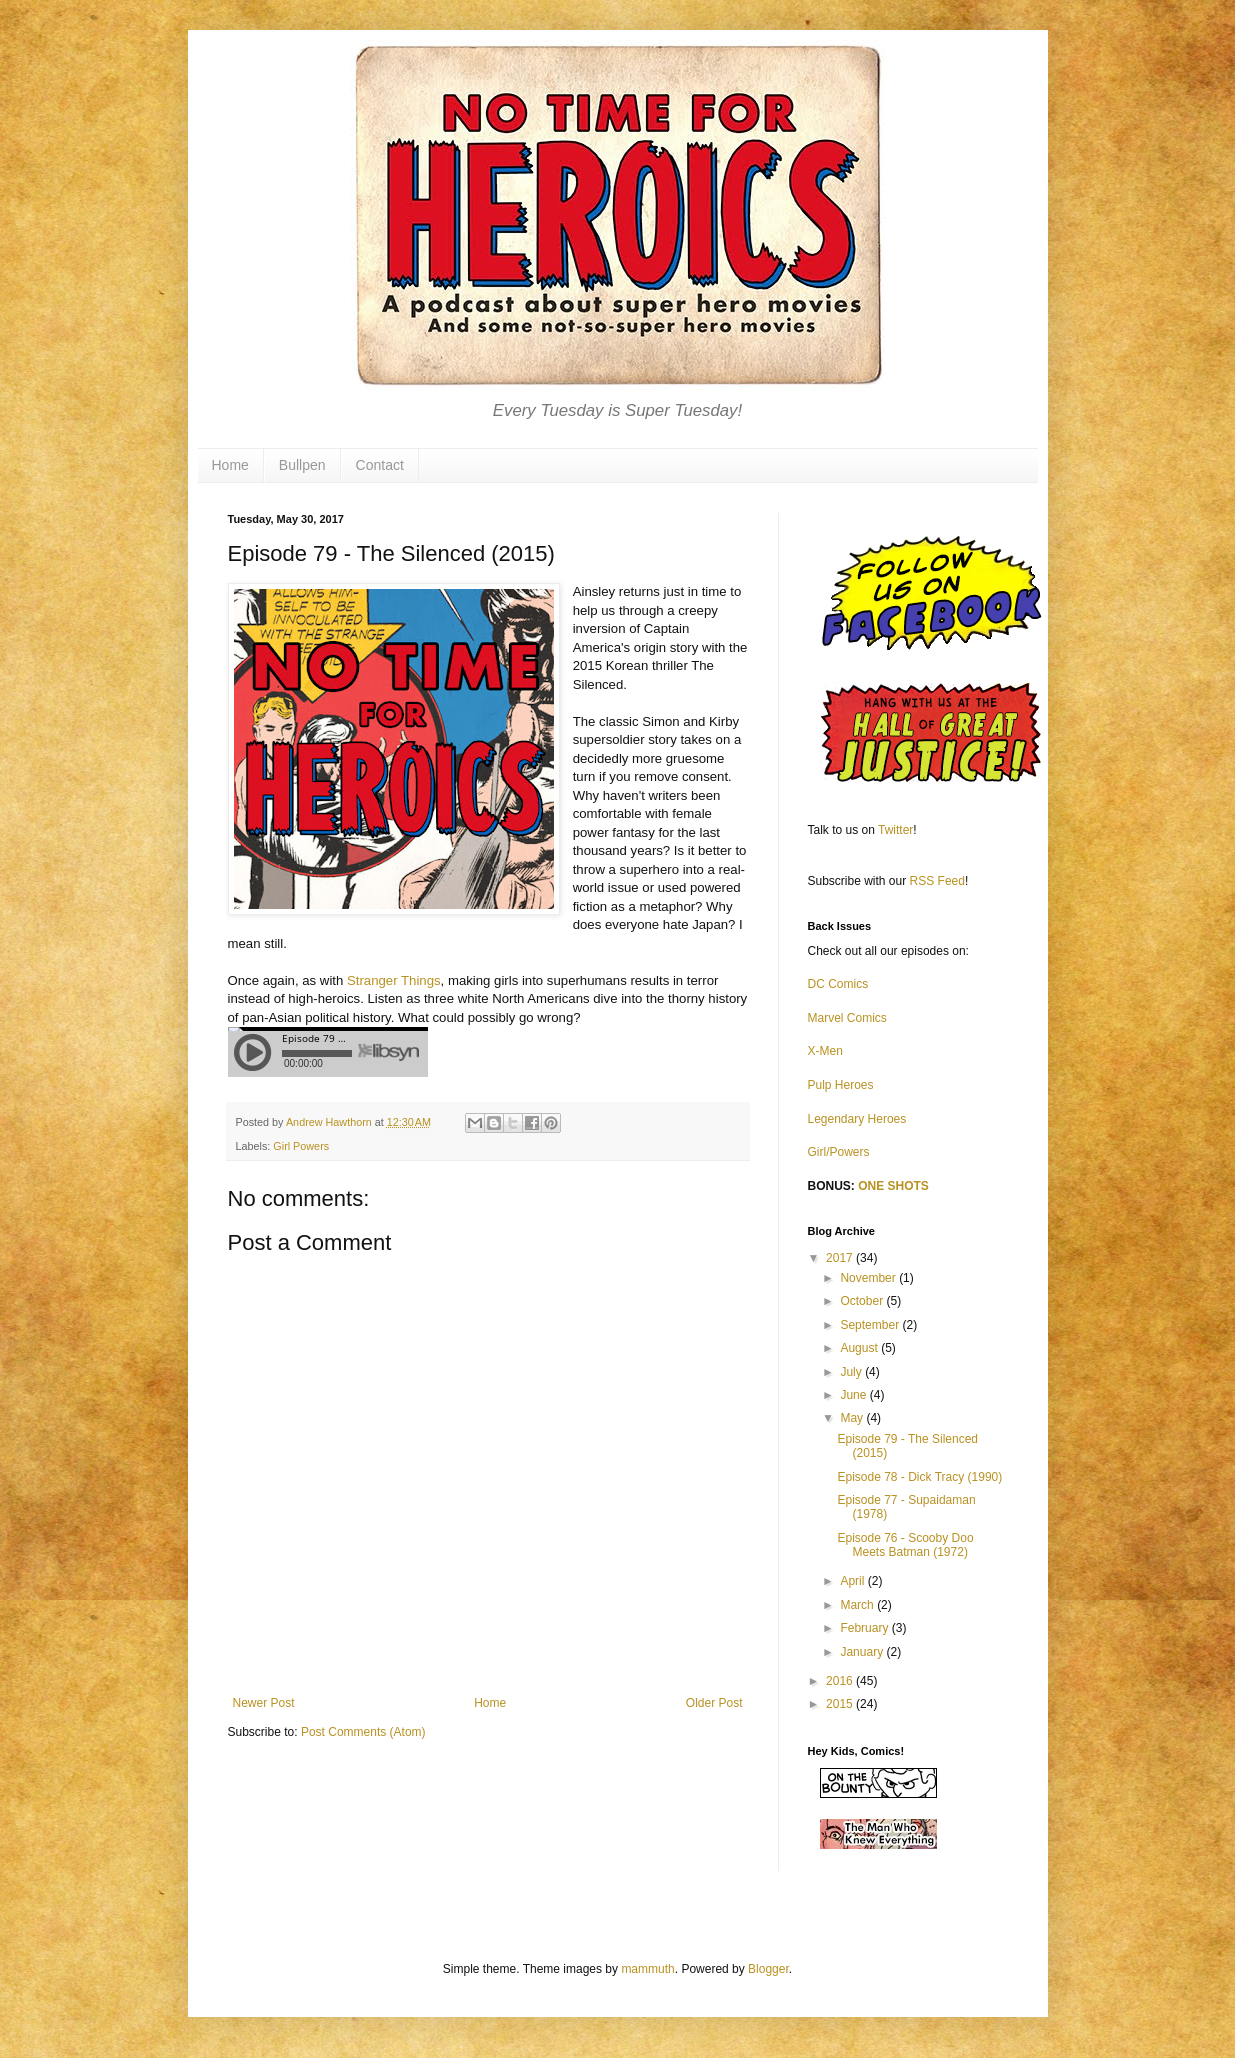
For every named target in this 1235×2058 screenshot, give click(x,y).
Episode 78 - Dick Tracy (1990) (919, 1477)
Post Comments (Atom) (363, 1732)
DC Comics (838, 984)
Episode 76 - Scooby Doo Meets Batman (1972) (905, 1545)
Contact (380, 465)
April (853, 1581)
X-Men (825, 1051)
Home (230, 465)
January (863, 1652)
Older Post (714, 1703)
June (854, 1395)
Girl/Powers (839, 1152)
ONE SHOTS (893, 1186)
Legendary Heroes (857, 1119)
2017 (841, 1258)
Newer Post (264, 1703)
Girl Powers (301, 1146)
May (853, 1418)
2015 (841, 1704)
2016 (841, 1681)
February (865, 1628)
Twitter (895, 830)
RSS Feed (937, 881)
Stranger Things (394, 980)
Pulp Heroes (841, 1085)
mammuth (647, 1969)
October (863, 1301)
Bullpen (302, 465)
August (860, 1348)
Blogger (768, 1969)
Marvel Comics (847, 1018)
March (858, 1605)
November (869, 1278)
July (852, 1372)
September (871, 1325)
